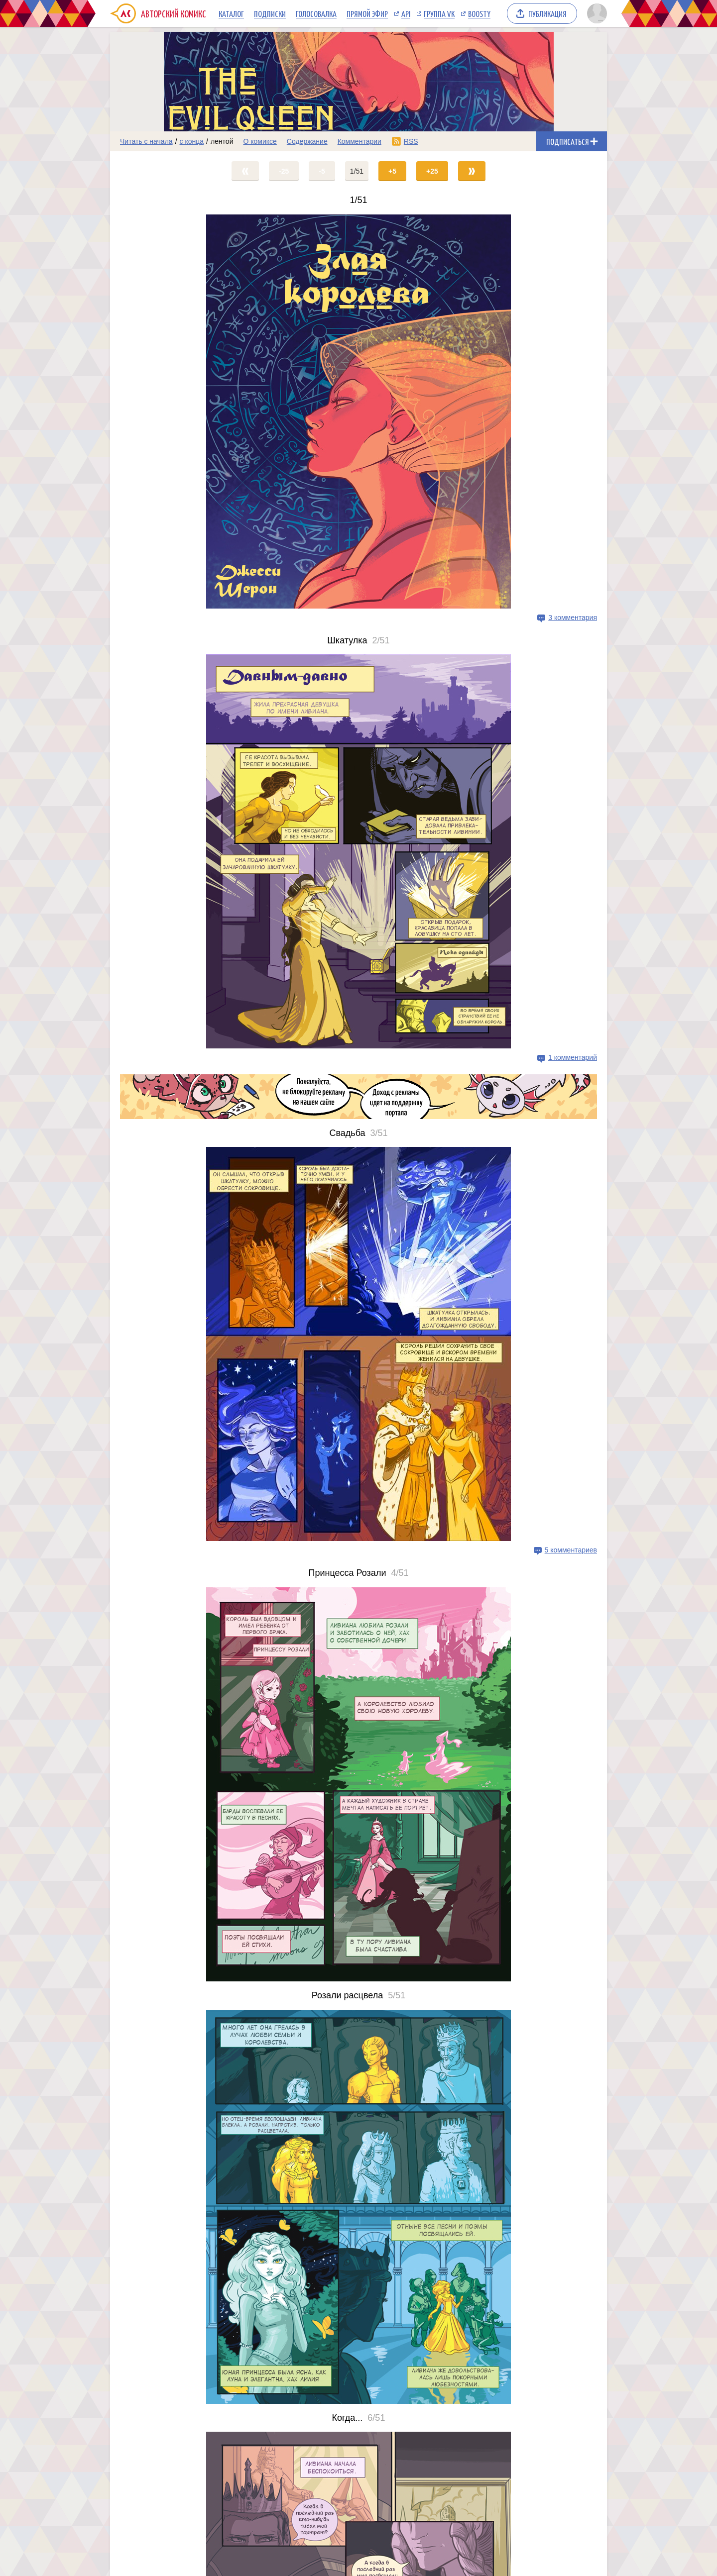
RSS (411, 141)
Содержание (307, 141)
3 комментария (572, 617)
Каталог (231, 13)
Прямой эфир (367, 13)
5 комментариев (571, 1550)
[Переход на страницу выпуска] (358, 411)
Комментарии (359, 141)
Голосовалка (316, 13)
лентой (222, 141)
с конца (192, 141)
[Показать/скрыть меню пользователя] (595, 13)
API (405, 13)
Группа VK (439, 13)
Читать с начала (146, 141)
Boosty (479, 13)
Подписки (270, 13)
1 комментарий (572, 1057)
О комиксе (259, 141)
